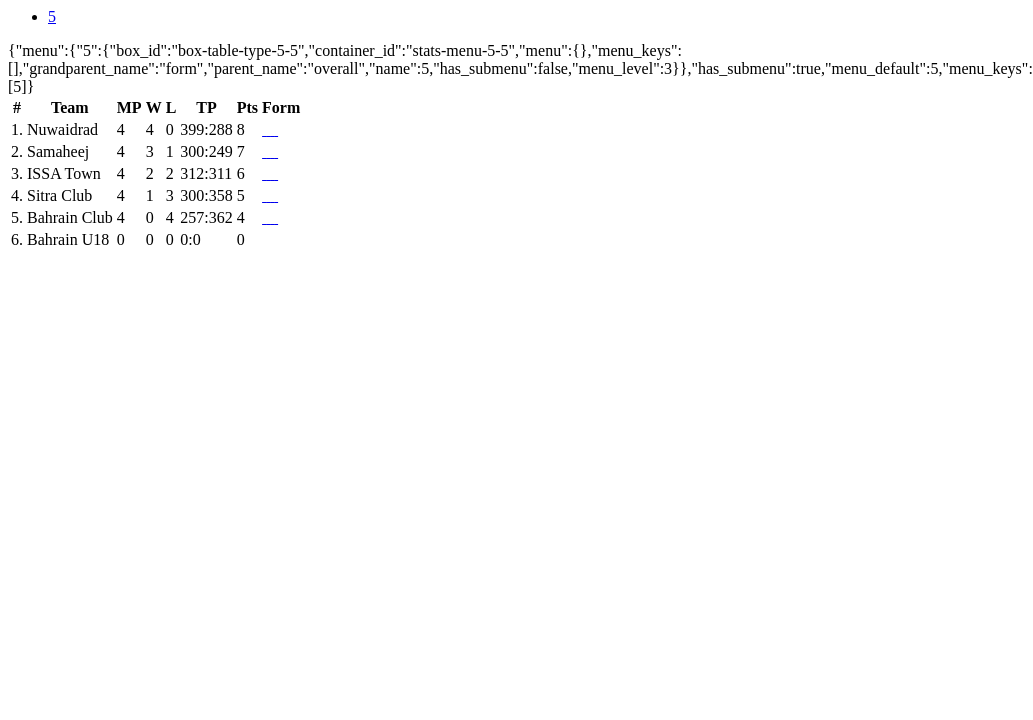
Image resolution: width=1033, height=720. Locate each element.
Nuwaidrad (62, 129)
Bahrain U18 (68, 239)
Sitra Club (59, 195)
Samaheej (58, 151)
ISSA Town (64, 173)
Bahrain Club (70, 217)
